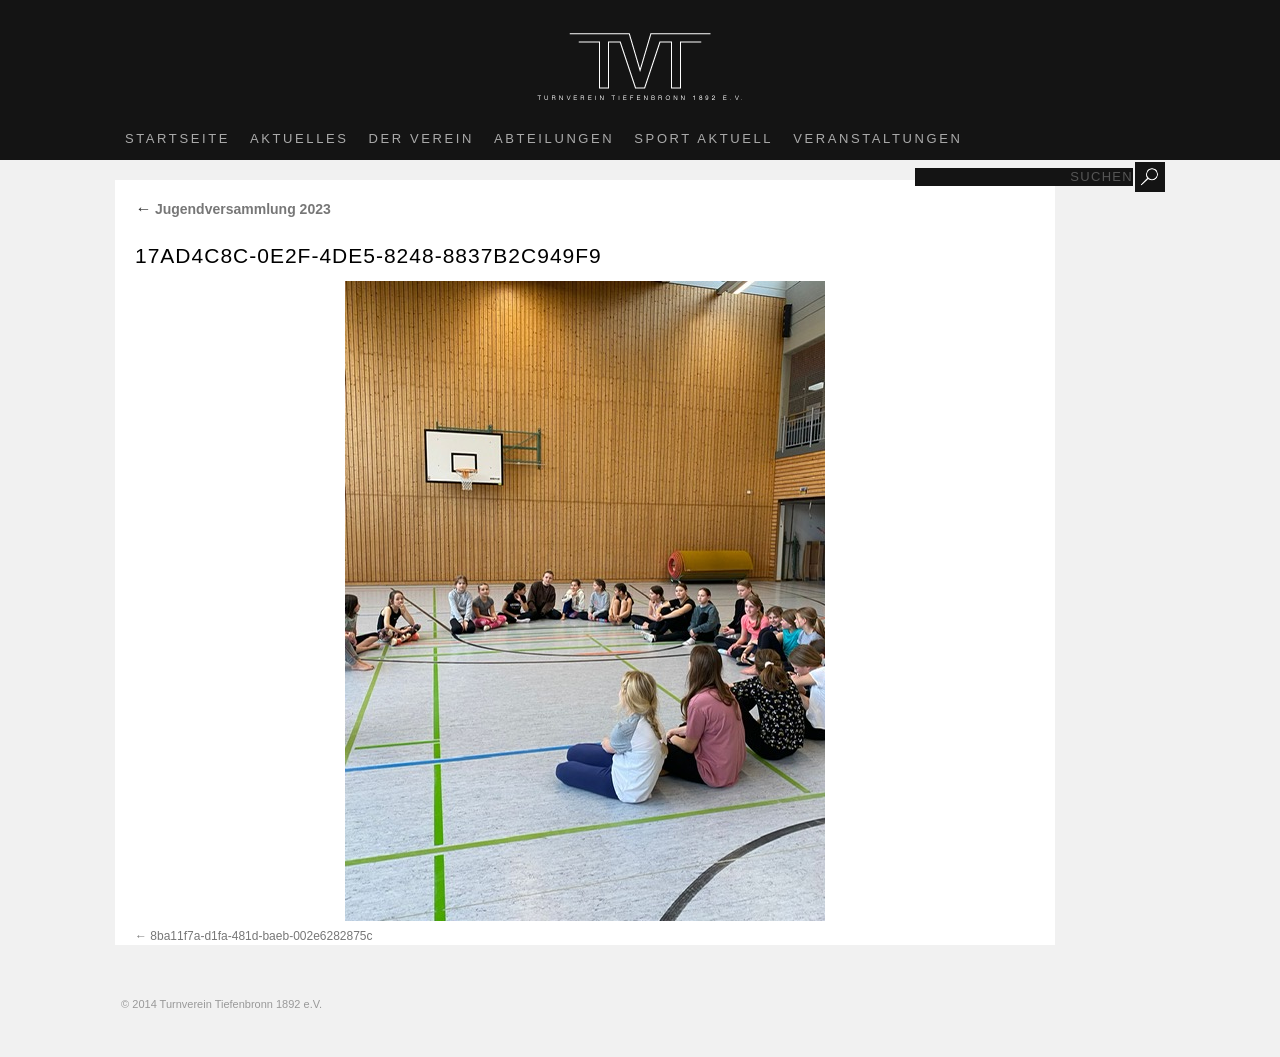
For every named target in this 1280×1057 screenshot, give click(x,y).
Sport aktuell (703, 138)
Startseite (177, 138)
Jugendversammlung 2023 (233, 209)
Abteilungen (554, 138)
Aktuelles (299, 138)
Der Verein (421, 138)
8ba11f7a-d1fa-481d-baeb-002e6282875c (261, 936)
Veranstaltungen (877, 138)
